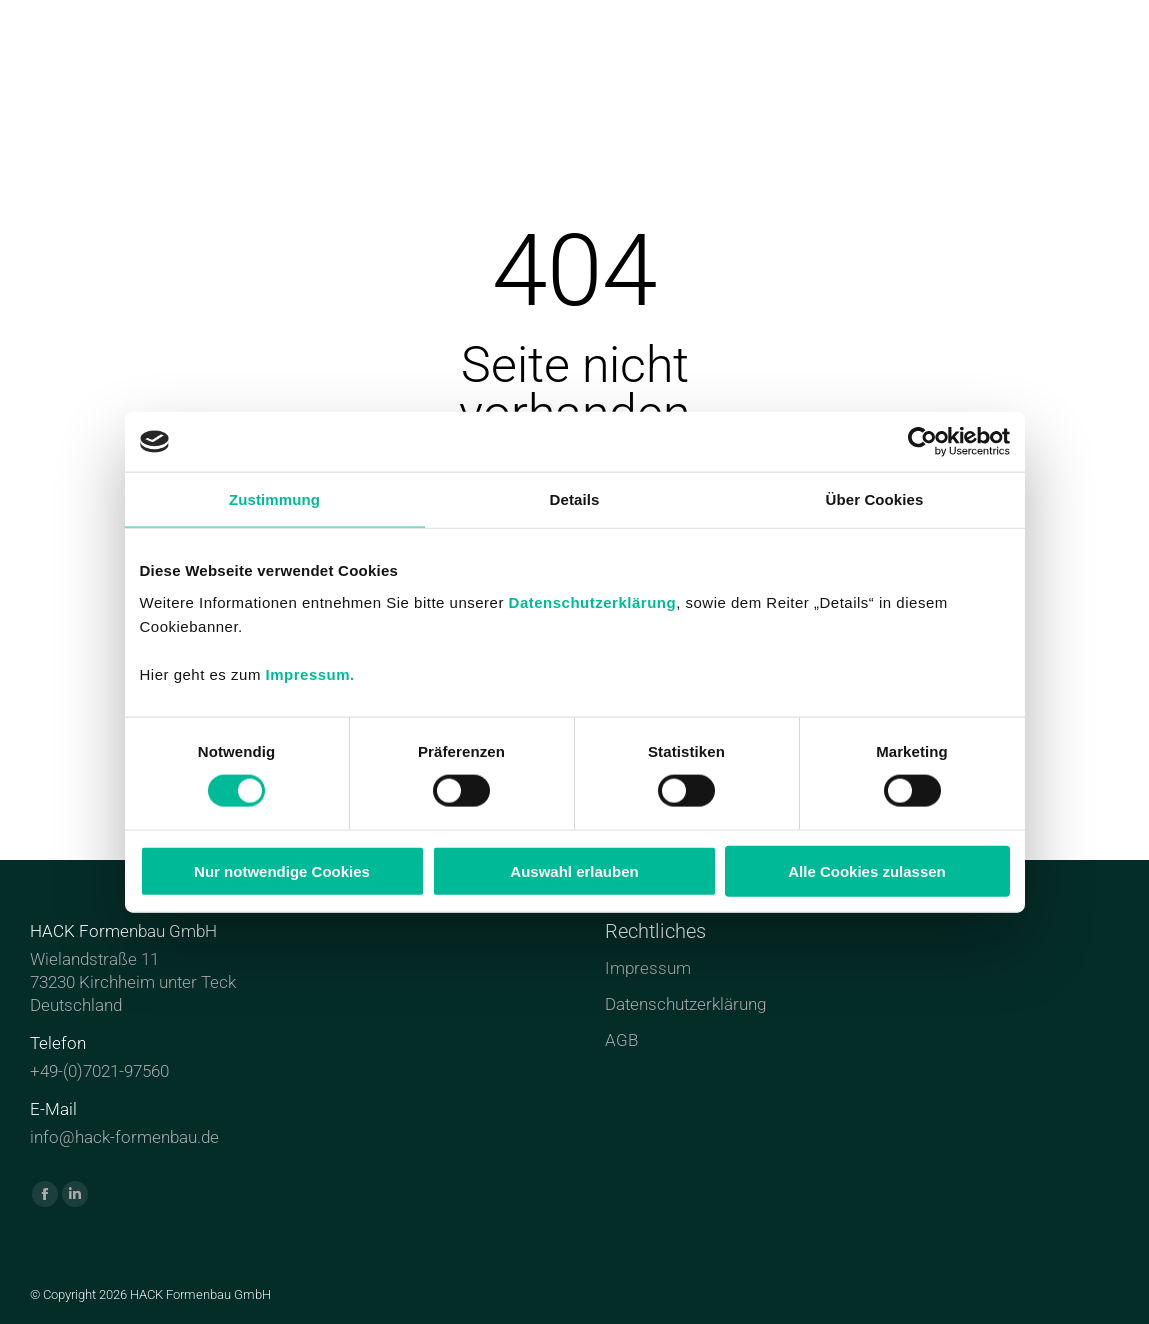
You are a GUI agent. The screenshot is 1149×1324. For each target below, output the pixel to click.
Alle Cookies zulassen (867, 870)
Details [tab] (575, 499)
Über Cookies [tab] (875, 499)
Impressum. (310, 673)
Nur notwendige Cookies (282, 870)
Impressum (648, 968)
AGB (621, 1040)
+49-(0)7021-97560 (99, 1071)
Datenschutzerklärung (593, 601)
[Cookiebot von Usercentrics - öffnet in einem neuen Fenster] (922, 442)
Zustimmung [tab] (274, 499)
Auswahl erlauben (574, 870)
